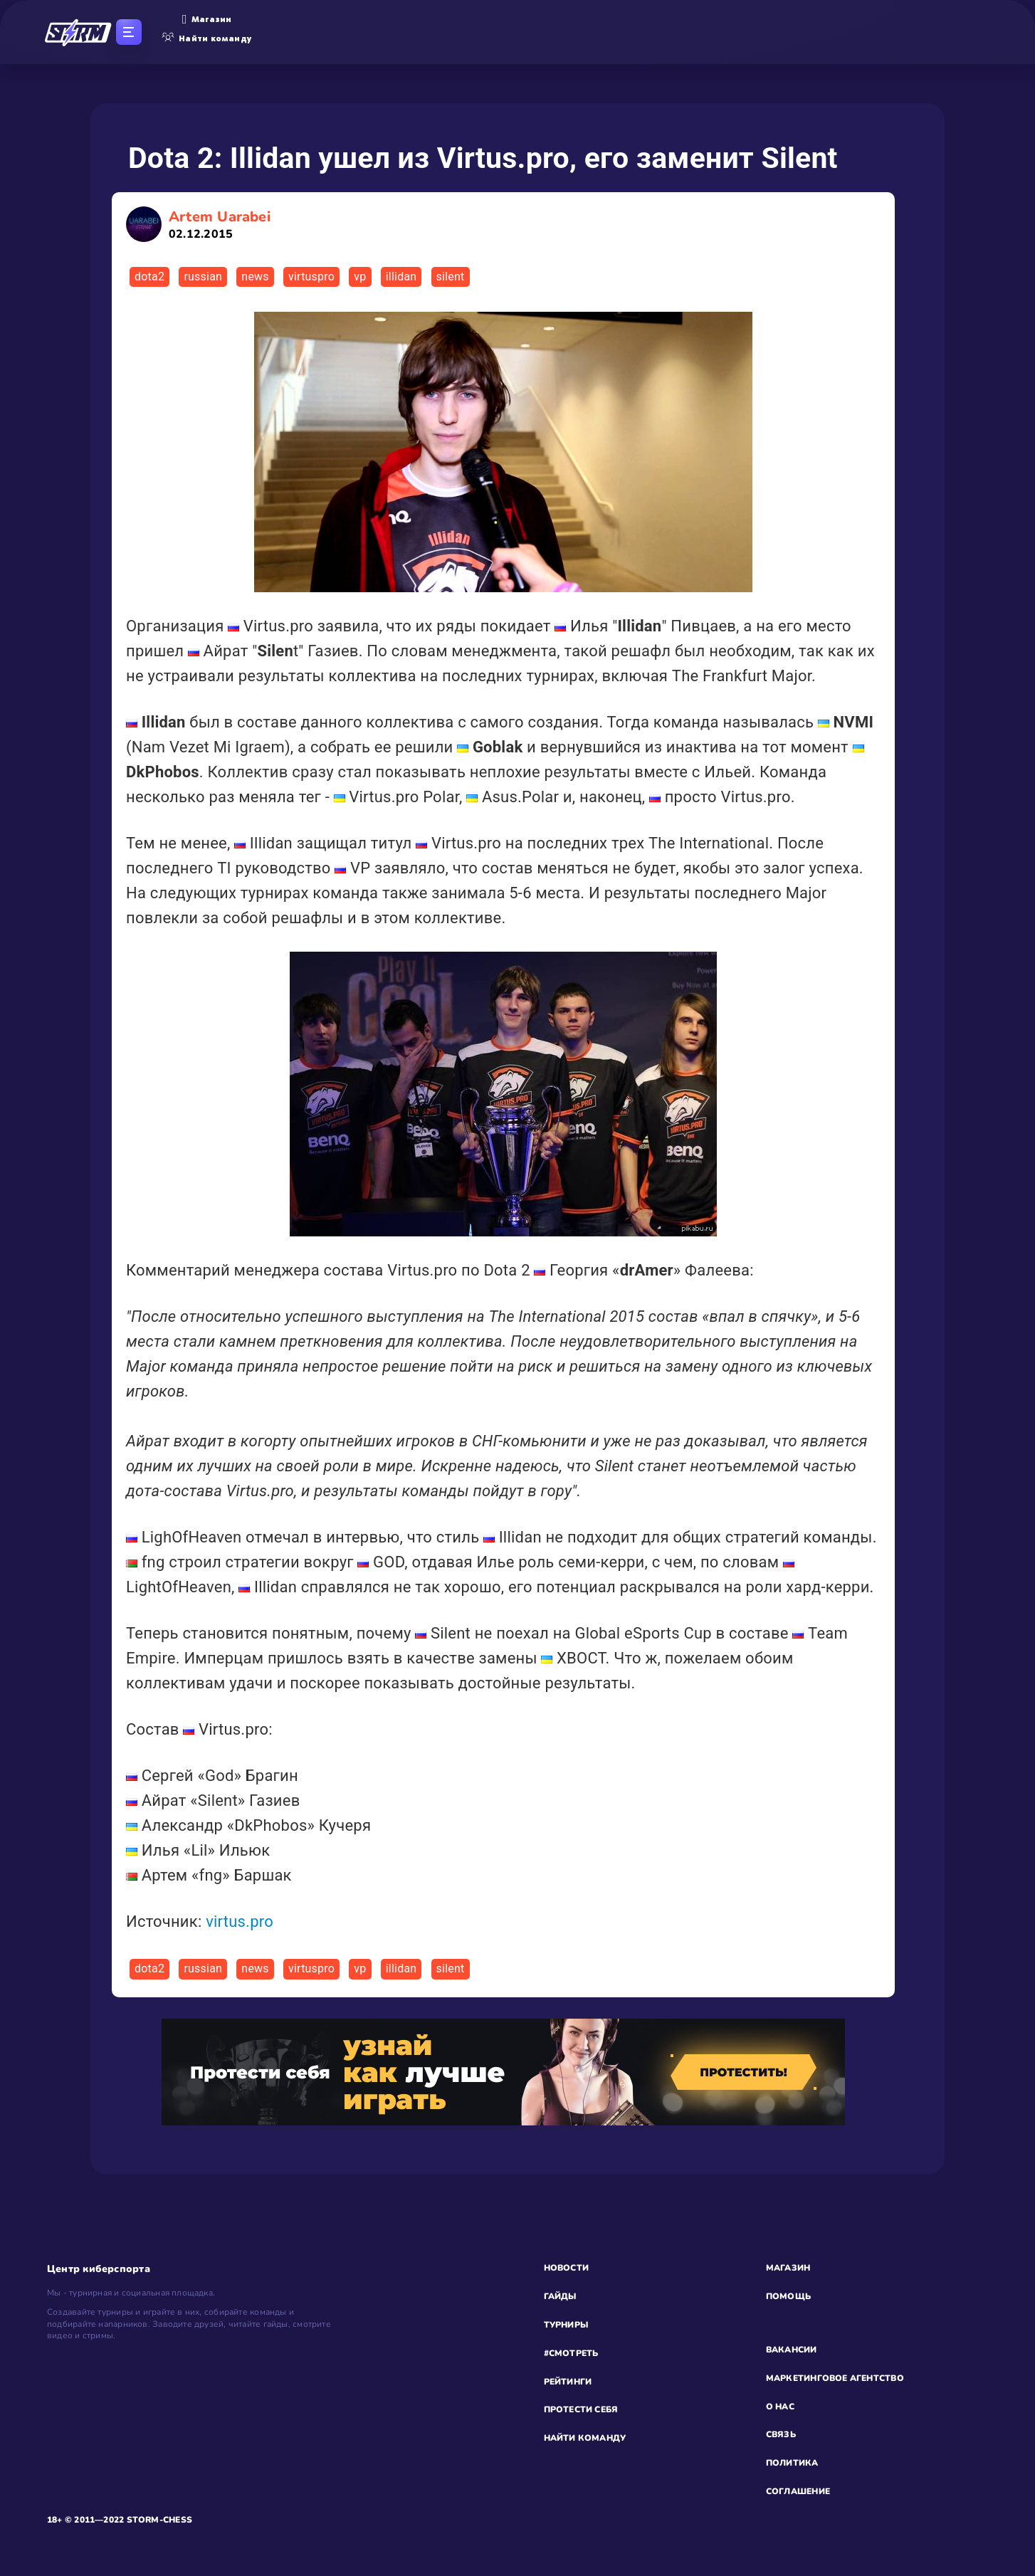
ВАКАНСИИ (791, 2349)
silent (450, 276)
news (254, 276)
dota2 (149, 276)
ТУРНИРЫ (566, 2324)
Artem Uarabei (219, 224)
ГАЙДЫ (560, 2296)
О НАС (780, 2406)
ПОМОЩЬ (788, 2296)
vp (360, 276)
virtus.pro (239, 1921)
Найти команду (207, 38)
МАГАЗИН (788, 2267)
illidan (401, 276)
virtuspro (311, 276)
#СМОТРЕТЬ (571, 2353)
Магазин (206, 19)
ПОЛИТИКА (792, 2463)
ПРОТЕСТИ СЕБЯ (581, 2409)
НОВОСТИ (566, 2267)
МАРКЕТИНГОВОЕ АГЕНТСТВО (835, 2378)
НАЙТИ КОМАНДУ (585, 2438)
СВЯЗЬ (781, 2434)
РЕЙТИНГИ (568, 2381)
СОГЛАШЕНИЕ (798, 2491)
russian (203, 276)
